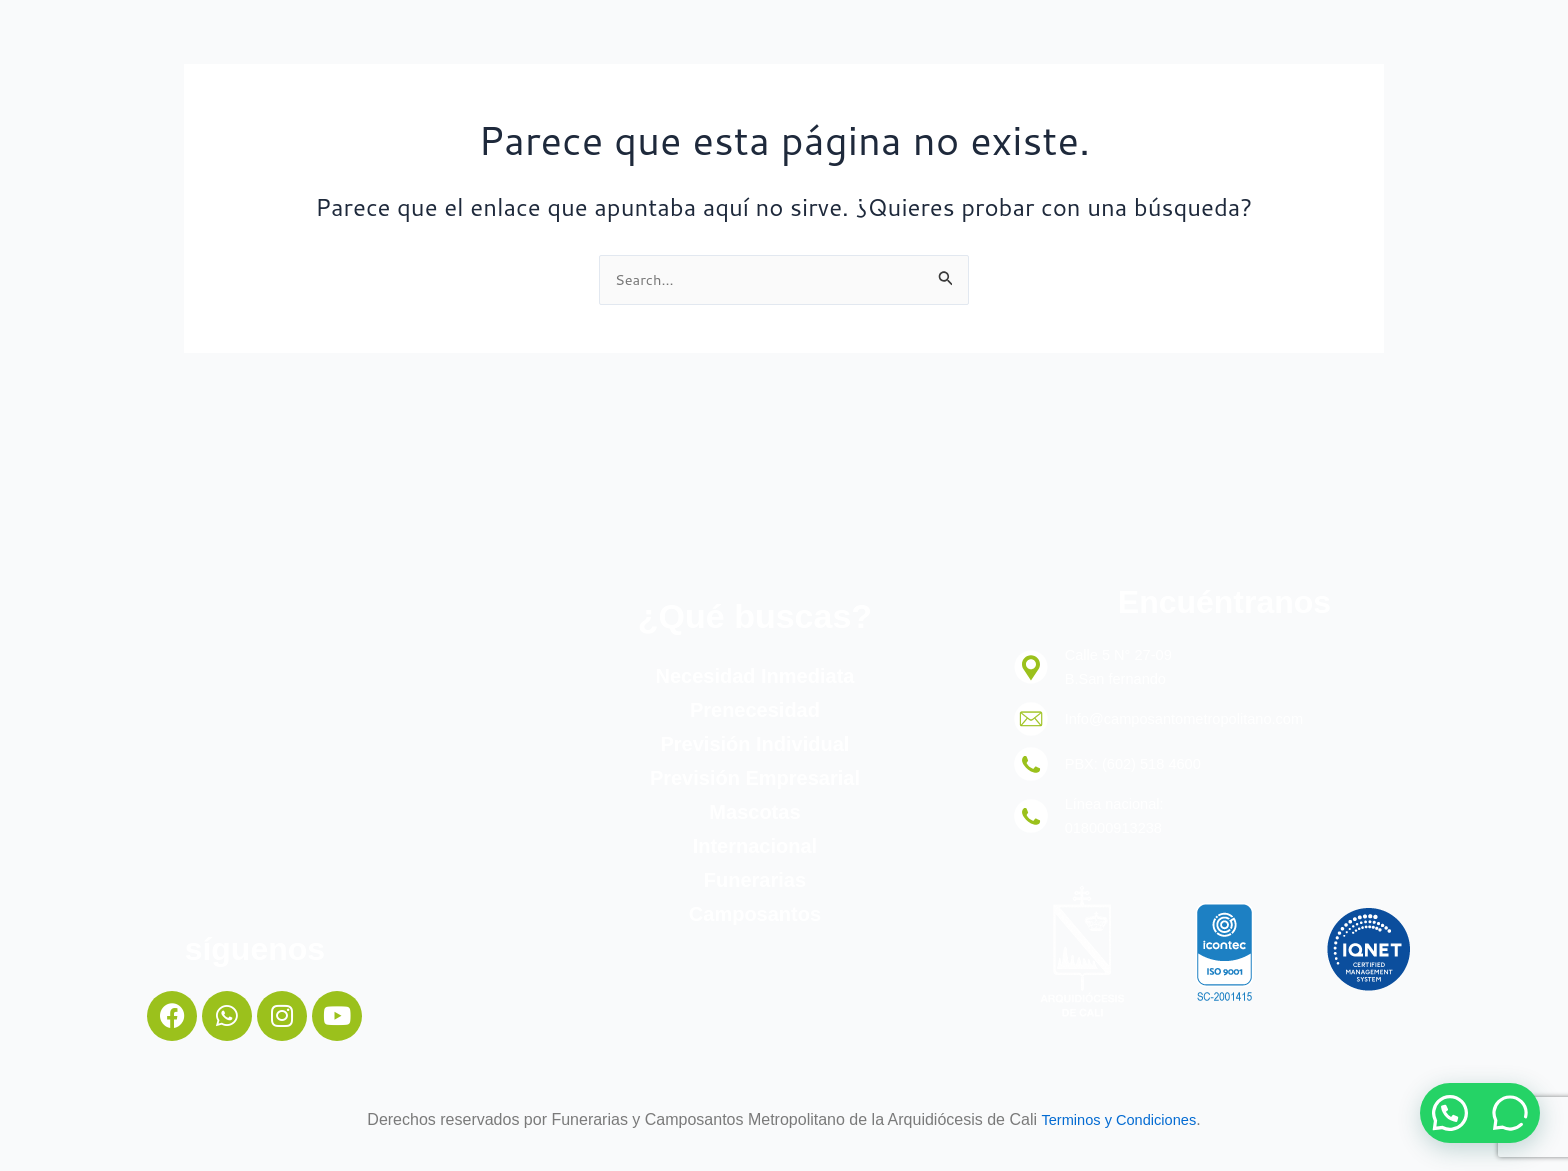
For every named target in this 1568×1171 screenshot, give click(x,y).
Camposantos (755, 909)
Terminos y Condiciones (1119, 1119)
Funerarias (755, 875)
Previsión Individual (754, 739)
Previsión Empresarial (755, 773)
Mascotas (754, 807)
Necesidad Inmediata (754, 671)
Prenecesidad (755, 705)
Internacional (755, 841)
